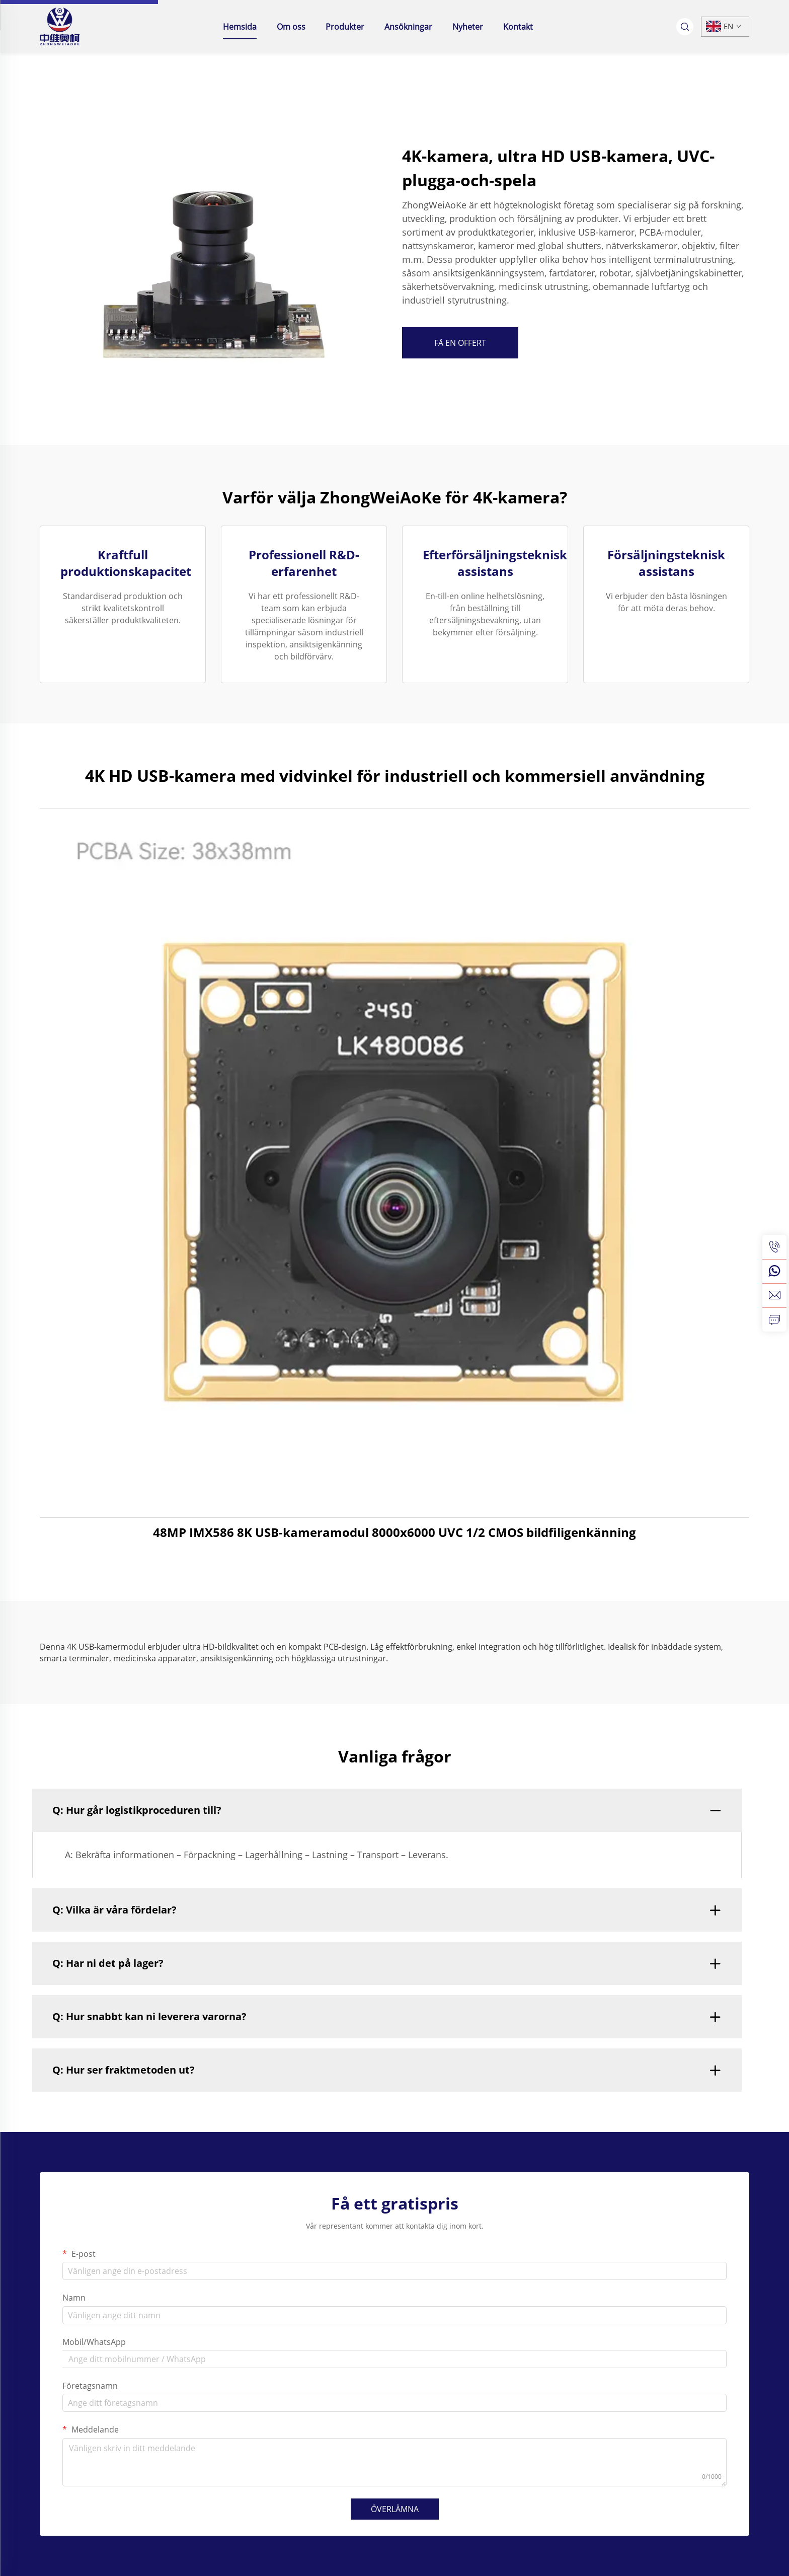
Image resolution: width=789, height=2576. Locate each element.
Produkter (345, 26)
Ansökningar (408, 26)
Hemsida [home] (240, 26)
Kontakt (518, 26)
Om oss (291, 26)
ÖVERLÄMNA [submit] (395, 2509)
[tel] (774, 1247)
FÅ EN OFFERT (460, 342)
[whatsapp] (774, 1271)
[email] (774, 1295)
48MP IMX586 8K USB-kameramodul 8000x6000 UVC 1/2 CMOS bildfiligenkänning (394, 1532)
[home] (60, 25)
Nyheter (467, 26)
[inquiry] (774, 1319)
